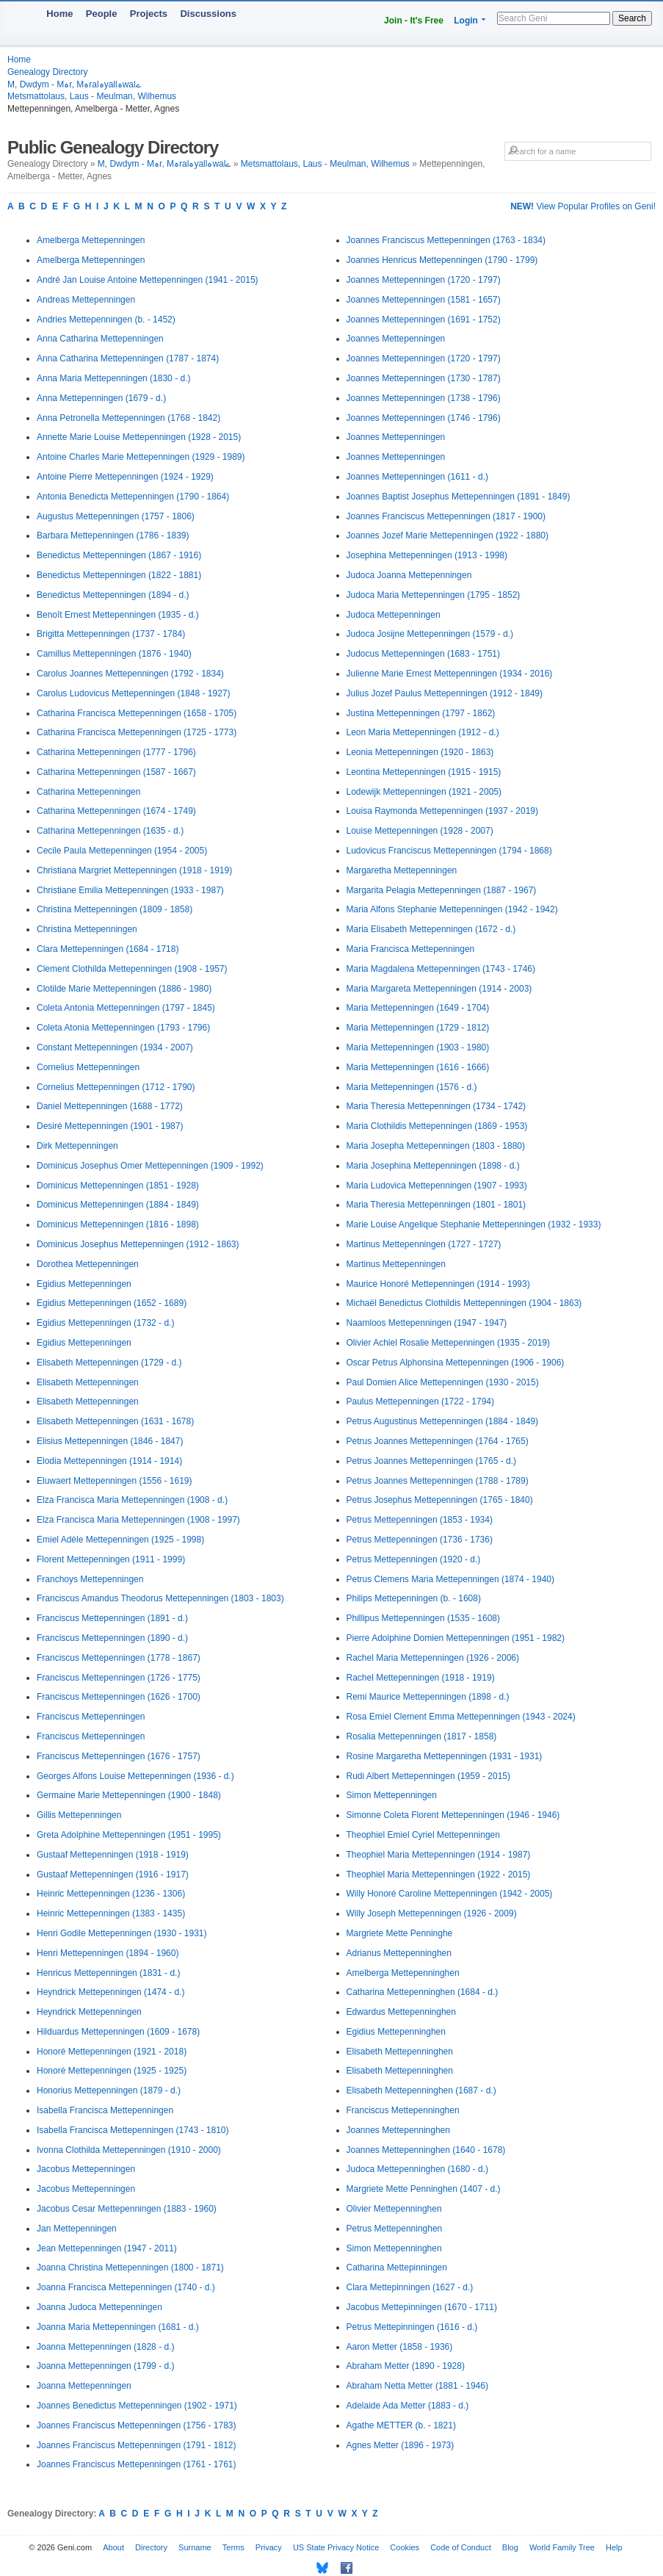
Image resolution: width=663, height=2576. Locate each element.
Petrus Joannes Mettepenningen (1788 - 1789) (438, 1481)
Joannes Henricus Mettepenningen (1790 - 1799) (442, 260)
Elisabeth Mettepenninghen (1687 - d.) (421, 2090)
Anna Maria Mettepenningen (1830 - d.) (113, 378)
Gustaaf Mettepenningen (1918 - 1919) (113, 1855)
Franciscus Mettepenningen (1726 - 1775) (118, 1678)
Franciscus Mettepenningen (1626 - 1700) (118, 1697)
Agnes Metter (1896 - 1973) (400, 2445)
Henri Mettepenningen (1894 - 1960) (107, 1953)
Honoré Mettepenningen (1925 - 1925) (111, 2071)
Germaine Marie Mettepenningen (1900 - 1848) (129, 1795)
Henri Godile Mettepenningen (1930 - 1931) (121, 1933)
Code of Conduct (460, 2547)
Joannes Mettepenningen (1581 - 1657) (424, 300)
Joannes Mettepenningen (396, 338)
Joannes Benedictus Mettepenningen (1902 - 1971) (137, 2405)
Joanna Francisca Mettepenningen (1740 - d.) (126, 2287)
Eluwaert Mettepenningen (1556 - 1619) (114, 1481)
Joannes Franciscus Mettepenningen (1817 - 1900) (446, 516)
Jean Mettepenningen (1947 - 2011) (107, 2248)
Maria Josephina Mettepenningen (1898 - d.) (433, 1166)
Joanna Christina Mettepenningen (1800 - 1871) (130, 2267)
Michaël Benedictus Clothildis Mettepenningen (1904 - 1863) (464, 1303)
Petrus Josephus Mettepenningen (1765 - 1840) (440, 1500)
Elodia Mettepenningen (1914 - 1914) (109, 1461)
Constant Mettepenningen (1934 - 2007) (115, 1047)
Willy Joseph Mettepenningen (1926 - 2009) (432, 1913)
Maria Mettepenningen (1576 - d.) (412, 1087)
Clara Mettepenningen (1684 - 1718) (107, 949)
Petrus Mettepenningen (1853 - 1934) (420, 1520)
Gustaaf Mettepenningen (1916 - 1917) (113, 1874)
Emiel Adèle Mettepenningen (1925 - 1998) (120, 1539)
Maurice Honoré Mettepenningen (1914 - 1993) (438, 1284)
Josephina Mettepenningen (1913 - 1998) (427, 555)
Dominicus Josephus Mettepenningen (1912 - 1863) (138, 1244)
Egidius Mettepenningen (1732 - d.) (105, 1323)
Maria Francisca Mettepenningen (411, 949)
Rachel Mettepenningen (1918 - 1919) (421, 1678)
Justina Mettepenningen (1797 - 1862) (421, 713)
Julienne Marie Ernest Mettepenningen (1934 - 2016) (450, 673)
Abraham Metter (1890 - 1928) (406, 2366)
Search (632, 18)
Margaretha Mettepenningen (402, 870)
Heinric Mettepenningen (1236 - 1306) (111, 1893)
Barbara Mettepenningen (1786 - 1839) (113, 535)
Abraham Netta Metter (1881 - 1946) (417, 2386)
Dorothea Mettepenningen (88, 1264)
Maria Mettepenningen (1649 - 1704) (418, 1008)
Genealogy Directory (47, 72)
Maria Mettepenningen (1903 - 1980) (418, 1047)
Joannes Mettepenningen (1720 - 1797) (424, 280)
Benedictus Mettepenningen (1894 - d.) (113, 595)
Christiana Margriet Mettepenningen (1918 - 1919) (134, 870)
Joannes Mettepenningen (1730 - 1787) (424, 378)
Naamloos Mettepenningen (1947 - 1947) (427, 1323)
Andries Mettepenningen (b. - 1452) (106, 319)
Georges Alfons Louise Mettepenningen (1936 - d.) (135, 1776)
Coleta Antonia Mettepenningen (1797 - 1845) (126, 1008)
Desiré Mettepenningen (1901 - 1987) (110, 1126)
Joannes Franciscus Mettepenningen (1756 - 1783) (136, 2425)
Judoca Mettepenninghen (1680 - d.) (417, 2169)
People (101, 13)
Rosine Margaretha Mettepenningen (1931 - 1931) (445, 1756)
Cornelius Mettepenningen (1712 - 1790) (116, 1087)
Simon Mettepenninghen (394, 2248)
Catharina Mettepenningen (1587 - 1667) (116, 772)
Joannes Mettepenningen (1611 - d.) (417, 477)
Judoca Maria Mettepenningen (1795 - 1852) (434, 595)
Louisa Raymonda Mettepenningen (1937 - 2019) (443, 811)
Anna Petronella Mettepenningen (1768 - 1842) (128, 418)
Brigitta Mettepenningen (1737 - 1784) (111, 634)
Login (466, 20)
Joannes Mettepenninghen (398, 2130)
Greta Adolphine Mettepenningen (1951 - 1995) (129, 1835)
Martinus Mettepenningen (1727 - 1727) (424, 1244)
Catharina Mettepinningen (397, 2267)
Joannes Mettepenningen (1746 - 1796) (424, 418)
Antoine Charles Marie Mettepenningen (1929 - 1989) (141, 457)
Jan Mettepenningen (77, 2228)
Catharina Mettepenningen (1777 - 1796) (116, 752)
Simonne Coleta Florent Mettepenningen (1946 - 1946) (453, 1815)
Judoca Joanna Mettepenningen (409, 575)
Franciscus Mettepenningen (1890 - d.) (112, 1638)
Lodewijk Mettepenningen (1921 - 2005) (424, 792)
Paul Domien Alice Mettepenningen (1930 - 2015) (443, 1382)
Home (59, 13)
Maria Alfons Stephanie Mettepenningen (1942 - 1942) (452, 909)
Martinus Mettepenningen (396, 1264)
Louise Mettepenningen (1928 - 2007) (420, 831)
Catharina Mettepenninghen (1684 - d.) (423, 1992)
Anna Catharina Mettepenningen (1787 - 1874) (128, 358)
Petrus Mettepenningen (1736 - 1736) (420, 1539)
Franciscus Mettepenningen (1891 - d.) (112, 1618)
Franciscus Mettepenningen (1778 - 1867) (118, 1658)
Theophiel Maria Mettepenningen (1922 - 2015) (439, 1874)
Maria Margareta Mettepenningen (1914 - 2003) (439, 989)
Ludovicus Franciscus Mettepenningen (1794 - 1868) (449, 850)
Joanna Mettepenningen (84, 2386)
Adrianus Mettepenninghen (399, 1953)
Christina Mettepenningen (87, 929)
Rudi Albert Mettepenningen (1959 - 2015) (428, 1776)
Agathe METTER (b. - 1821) (401, 2425)
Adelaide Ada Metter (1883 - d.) (408, 2405)
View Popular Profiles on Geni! (583, 206)
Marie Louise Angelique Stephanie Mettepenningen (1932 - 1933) (474, 1224)
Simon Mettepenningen (392, 1795)
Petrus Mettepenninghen (395, 2228)
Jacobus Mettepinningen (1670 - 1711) (422, 2307)
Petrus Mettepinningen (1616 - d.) (412, 2327)
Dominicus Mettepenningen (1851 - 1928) (118, 1185)
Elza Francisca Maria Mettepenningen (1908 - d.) (132, 1500)
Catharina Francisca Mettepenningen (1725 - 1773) (136, 732)
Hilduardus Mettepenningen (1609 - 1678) (118, 2032)
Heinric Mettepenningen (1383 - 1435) (111, 1913)
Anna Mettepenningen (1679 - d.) (101, 398)
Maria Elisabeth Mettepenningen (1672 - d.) (431, 929)
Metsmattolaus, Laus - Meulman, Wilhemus (91, 96)
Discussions (208, 13)
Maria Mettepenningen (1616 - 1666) (418, 1067)
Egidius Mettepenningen (84, 1284)
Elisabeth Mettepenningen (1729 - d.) (109, 1362)
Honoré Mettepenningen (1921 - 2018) (111, 2051)
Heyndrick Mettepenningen (89, 2012)
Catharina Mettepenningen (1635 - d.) (110, 831)
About (113, 2547)
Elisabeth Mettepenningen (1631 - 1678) (115, 1421)
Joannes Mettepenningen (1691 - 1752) (424, 319)
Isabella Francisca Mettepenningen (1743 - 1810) (133, 2130)
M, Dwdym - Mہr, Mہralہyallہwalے (74, 84)
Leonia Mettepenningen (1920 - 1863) (420, 752)
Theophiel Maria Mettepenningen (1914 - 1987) (439, 1855)
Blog (510, 2547)
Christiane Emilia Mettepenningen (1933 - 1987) (130, 890)
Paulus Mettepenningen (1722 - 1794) (420, 1401)
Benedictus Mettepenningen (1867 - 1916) (119, 555)
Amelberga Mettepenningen (91, 240)
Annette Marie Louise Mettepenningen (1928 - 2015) (139, 437)
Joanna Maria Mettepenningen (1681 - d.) (118, 2327)
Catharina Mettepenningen (88, 792)
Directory (151, 2547)
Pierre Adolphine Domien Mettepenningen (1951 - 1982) (456, 1638)
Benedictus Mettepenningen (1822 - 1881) (119, 575)
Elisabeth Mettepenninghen (400, 2051)
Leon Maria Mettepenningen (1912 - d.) (423, 732)
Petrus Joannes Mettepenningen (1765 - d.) (431, 1461)
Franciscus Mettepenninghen (403, 2110)
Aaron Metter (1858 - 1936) (400, 2347)
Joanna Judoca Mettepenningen (99, 2307)
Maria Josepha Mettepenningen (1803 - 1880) (436, 1146)
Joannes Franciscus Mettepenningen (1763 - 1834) (446, 240)
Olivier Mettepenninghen (394, 2209)
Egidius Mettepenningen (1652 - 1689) (111, 1303)
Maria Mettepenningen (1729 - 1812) (418, 1027)
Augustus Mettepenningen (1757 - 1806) (116, 516)
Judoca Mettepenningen (394, 615)
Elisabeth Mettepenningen (88, 1382)
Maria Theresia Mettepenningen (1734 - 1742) (436, 1106)
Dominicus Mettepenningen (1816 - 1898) (118, 1224)
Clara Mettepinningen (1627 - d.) (410, 2287)
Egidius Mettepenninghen (396, 2032)
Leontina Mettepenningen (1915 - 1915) (424, 772)
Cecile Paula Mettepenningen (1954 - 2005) (122, 850)
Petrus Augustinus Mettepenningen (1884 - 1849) (443, 1421)
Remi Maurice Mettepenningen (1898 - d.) (428, 1697)
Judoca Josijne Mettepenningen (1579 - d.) (430, 634)
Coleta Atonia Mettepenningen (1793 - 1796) (123, 1027)
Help (614, 2547)
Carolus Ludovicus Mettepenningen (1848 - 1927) (134, 693)
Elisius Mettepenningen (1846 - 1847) (110, 1441)
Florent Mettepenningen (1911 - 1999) (111, 1559)
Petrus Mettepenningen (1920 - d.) (414, 1559)
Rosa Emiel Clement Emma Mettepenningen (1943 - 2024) (461, 1716)
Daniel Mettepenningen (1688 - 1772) (110, 1106)
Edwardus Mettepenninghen (401, 2012)
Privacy (269, 2547)
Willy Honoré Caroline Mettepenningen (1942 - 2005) (450, 1893)
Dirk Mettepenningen (77, 1146)
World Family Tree (562, 2547)
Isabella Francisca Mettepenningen (105, 2110)
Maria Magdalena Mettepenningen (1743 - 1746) (441, 969)
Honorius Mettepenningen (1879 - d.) (109, 2090)
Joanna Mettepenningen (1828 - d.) (105, 2347)
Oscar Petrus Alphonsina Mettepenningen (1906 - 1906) (456, 1362)
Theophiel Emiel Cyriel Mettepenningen (423, 1835)
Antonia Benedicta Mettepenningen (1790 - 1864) (133, 496)
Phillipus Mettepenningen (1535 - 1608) (423, 1618)
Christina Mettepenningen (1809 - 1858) (114, 909)
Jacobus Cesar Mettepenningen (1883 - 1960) (127, 2209)
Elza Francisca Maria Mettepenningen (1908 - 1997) (138, 1520)
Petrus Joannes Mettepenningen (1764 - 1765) (438, 1441)
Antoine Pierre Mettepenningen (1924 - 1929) (125, 477)
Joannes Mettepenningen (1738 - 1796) (424, 398)
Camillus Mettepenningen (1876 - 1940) (114, 654)
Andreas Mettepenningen (86, 300)
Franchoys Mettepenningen (90, 1579)
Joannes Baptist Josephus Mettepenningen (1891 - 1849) (458, 496)
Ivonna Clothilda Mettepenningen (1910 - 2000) (129, 2150)
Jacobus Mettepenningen (86, 2169)
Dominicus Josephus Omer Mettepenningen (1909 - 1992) (150, 1166)
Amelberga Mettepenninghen (403, 1973)
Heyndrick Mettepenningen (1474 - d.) (110, 1992)
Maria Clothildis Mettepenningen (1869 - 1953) (437, 1126)
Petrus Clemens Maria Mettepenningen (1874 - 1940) (451, 1579)
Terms (233, 2547)
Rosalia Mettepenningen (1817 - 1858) (422, 1736)
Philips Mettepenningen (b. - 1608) (414, 1598)
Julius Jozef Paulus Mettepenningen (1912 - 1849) (445, 693)
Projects (148, 13)
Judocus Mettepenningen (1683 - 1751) (423, 654)
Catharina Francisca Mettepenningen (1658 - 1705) (136, 713)
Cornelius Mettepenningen (88, 1067)
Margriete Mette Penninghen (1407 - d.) (424, 2189)
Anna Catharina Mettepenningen (100, 338)
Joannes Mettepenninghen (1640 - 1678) (426, 2150)
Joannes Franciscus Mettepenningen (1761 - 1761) (136, 2464)
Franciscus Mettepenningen (91, 1716)
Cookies (404, 2547)
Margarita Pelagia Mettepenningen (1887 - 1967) (442, 890)
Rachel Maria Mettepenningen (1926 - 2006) (433, 1658)
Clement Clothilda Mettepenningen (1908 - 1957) (132, 969)
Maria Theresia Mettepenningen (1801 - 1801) (436, 1204)
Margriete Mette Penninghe (400, 1933)
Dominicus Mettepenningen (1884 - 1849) (118, 1204)
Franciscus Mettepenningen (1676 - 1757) (118, 1756)
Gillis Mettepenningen (79, 1815)
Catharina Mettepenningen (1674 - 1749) (116, 811)
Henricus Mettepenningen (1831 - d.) (108, 1973)
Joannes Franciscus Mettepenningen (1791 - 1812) (136, 2445)
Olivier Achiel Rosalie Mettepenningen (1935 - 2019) (449, 1343)
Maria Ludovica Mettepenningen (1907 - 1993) (437, 1185)
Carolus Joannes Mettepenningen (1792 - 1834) (130, 673)
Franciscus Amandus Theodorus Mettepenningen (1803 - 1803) (160, 1598)
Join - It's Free (413, 20)
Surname (194, 2547)
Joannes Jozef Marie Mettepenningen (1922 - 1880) (448, 535)
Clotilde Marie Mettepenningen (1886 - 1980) (124, 989)
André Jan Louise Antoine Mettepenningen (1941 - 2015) (147, 280)
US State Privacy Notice (336, 2547)
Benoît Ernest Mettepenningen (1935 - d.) (118, 615)
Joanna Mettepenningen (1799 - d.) (105, 2366)
